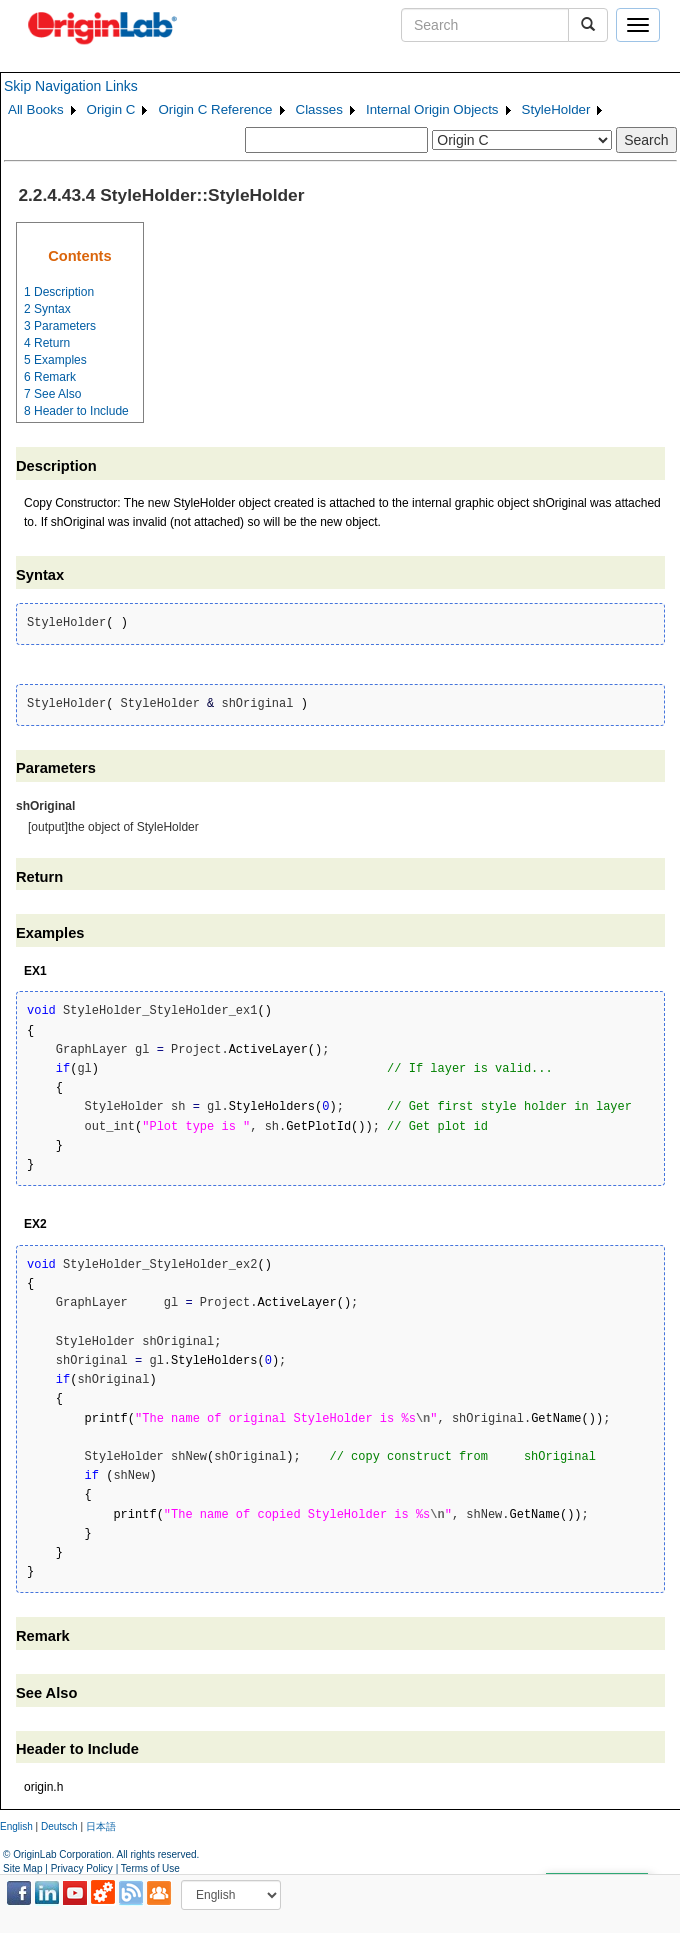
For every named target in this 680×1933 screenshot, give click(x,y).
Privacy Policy (82, 1868)
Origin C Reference (215, 109)
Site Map (22, 1868)
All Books (36, 109)
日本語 (101, 1826)
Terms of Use (150, 1868)
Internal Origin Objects (432, 109)
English (16, 1826)
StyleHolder (556, 109)
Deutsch (59, 1826)
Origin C (111, 109)
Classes (319, 109)
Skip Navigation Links (71, 86)
